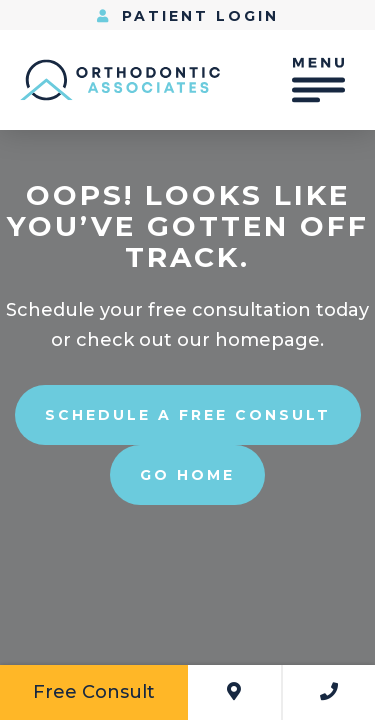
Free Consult (94, 692)
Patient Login (188, 16)
